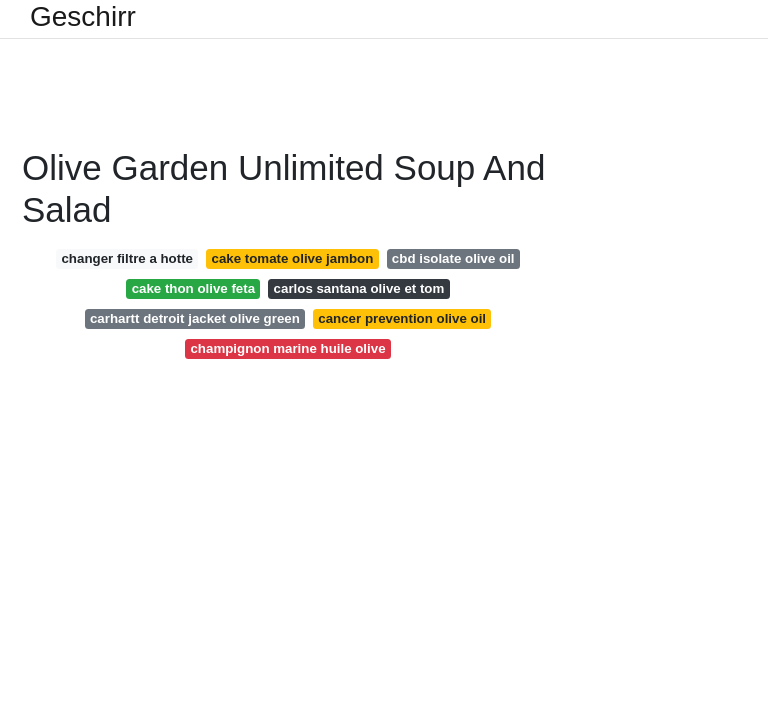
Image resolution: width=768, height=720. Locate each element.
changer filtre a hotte (127, 258)
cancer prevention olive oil (402, 318)
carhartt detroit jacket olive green (195, 318)
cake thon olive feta (193, 288)
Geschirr (83, 17)
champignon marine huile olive (287, 348)
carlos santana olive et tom (359, 288)
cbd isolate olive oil (453, 258)
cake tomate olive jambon (293, 258)
